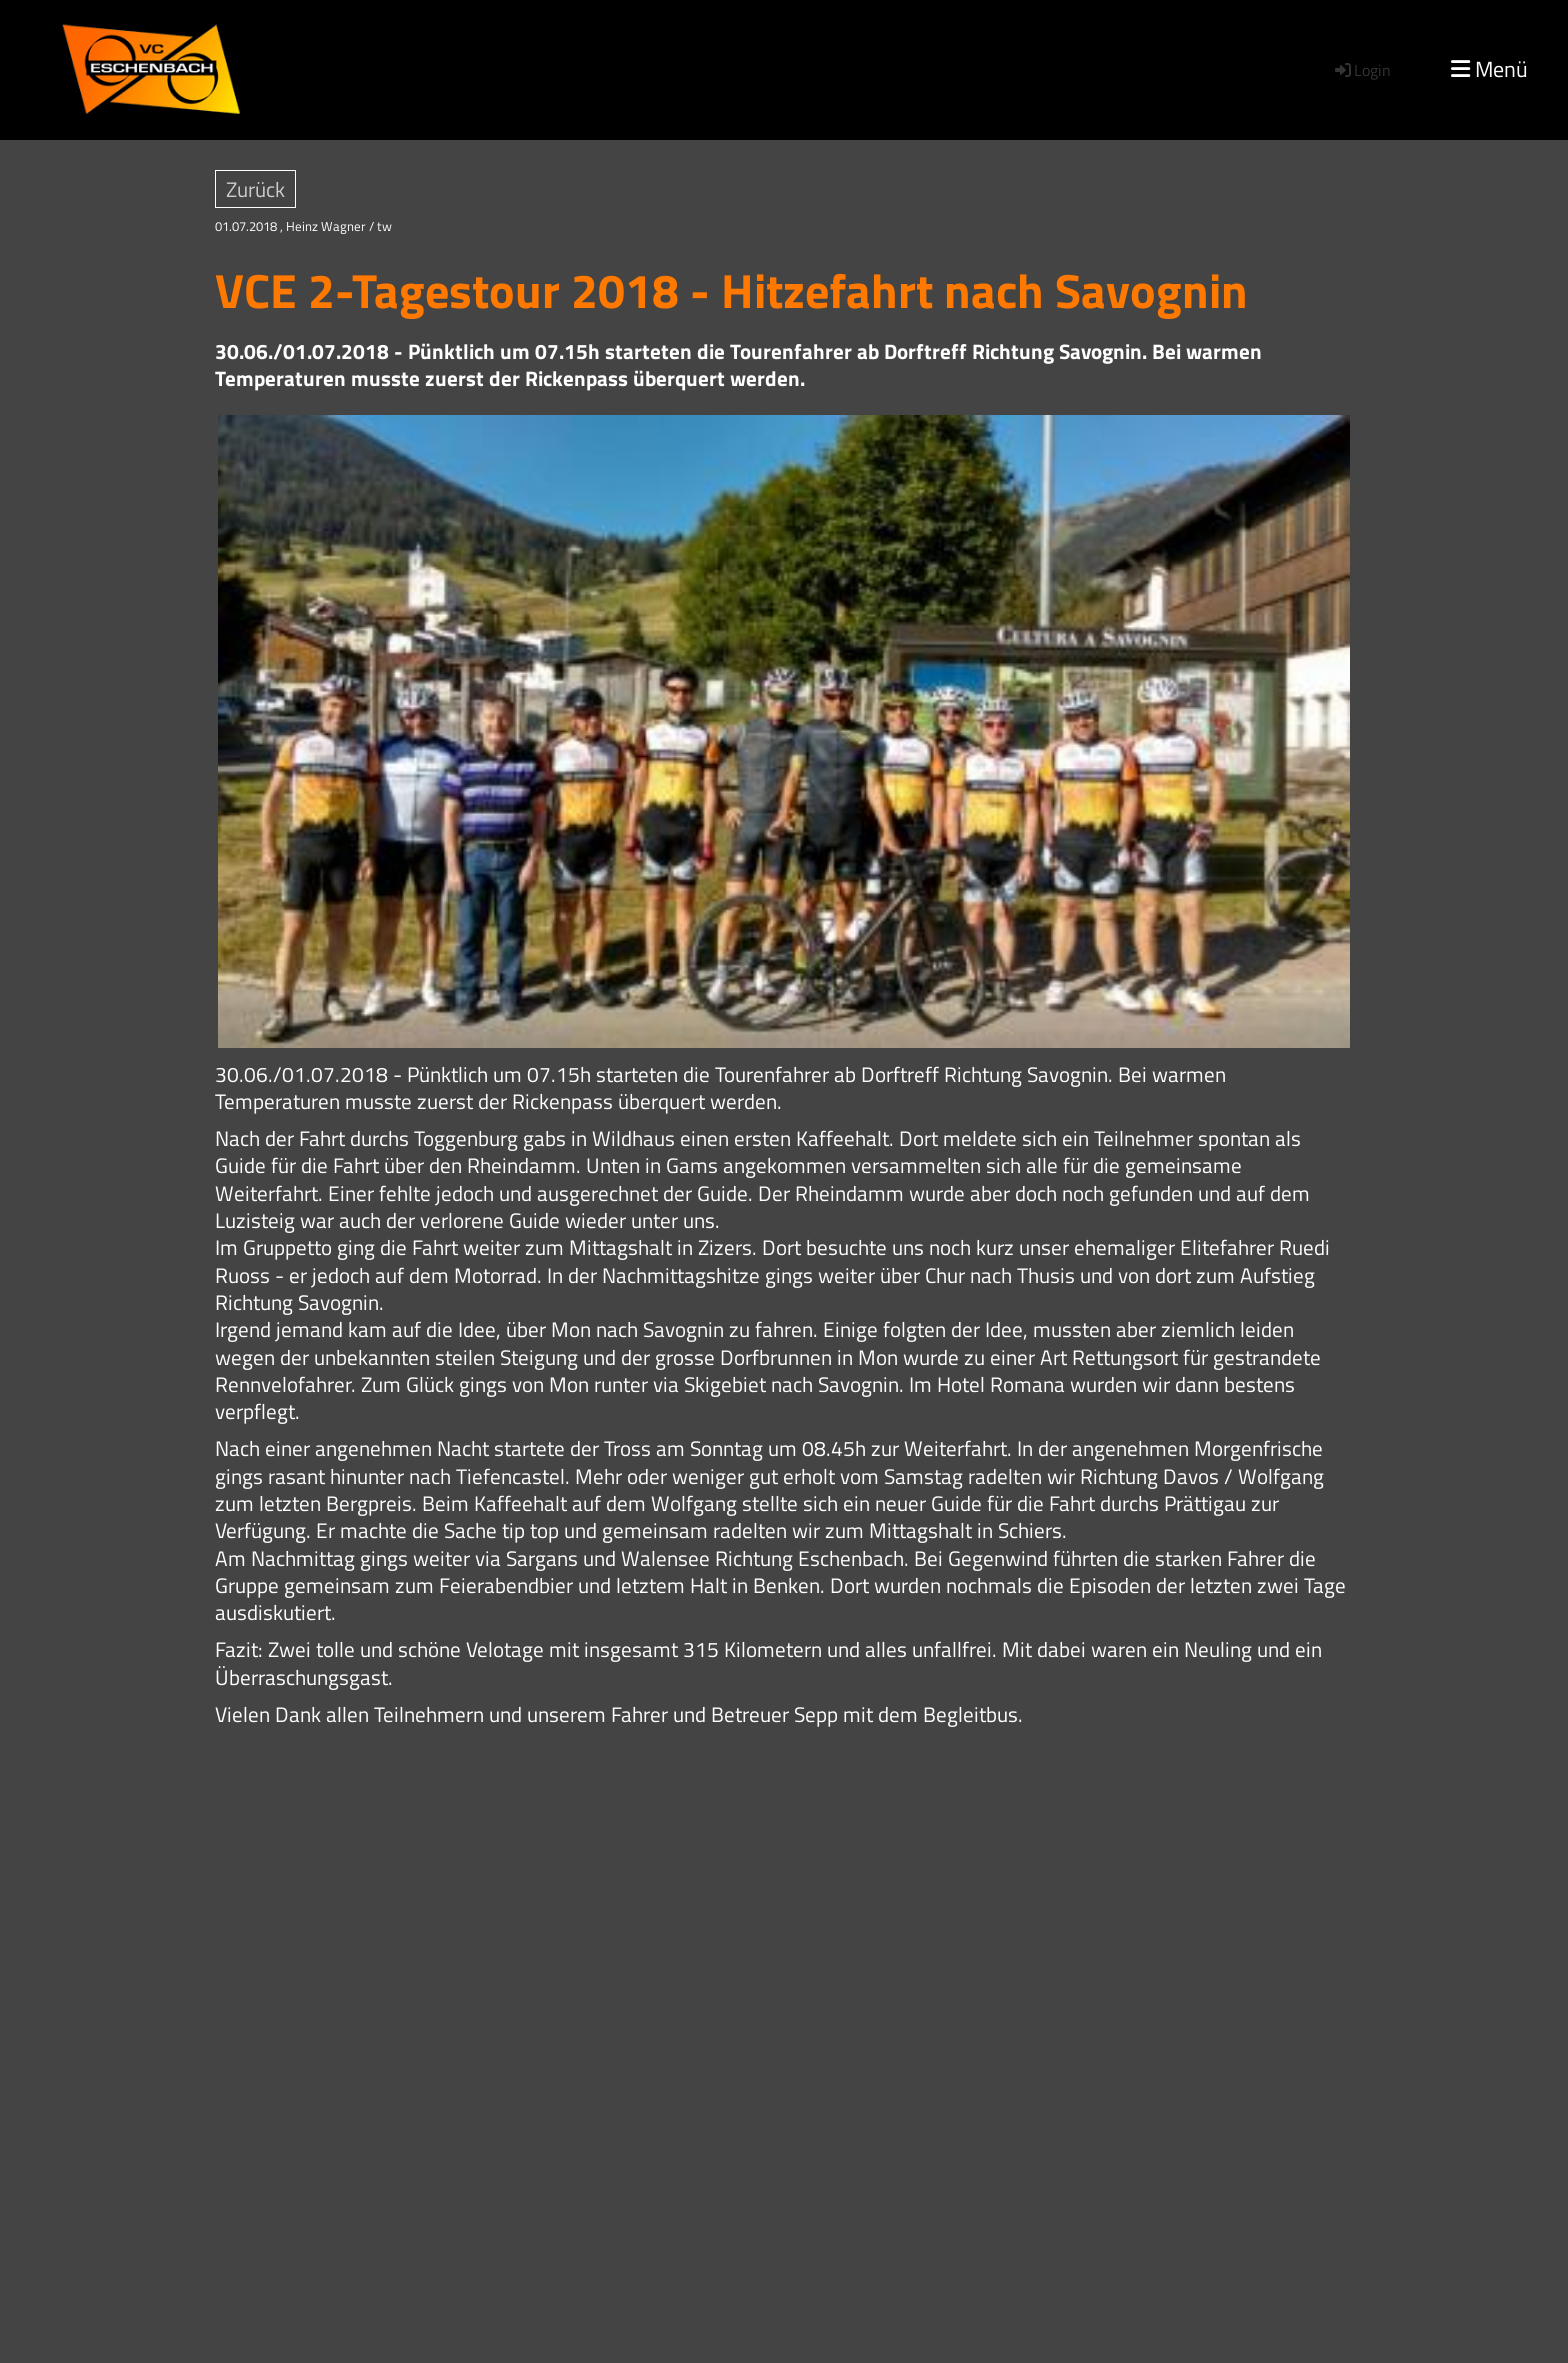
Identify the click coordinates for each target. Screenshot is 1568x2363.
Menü (1489, 69)
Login (1361, 70)
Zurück (255, 189)
